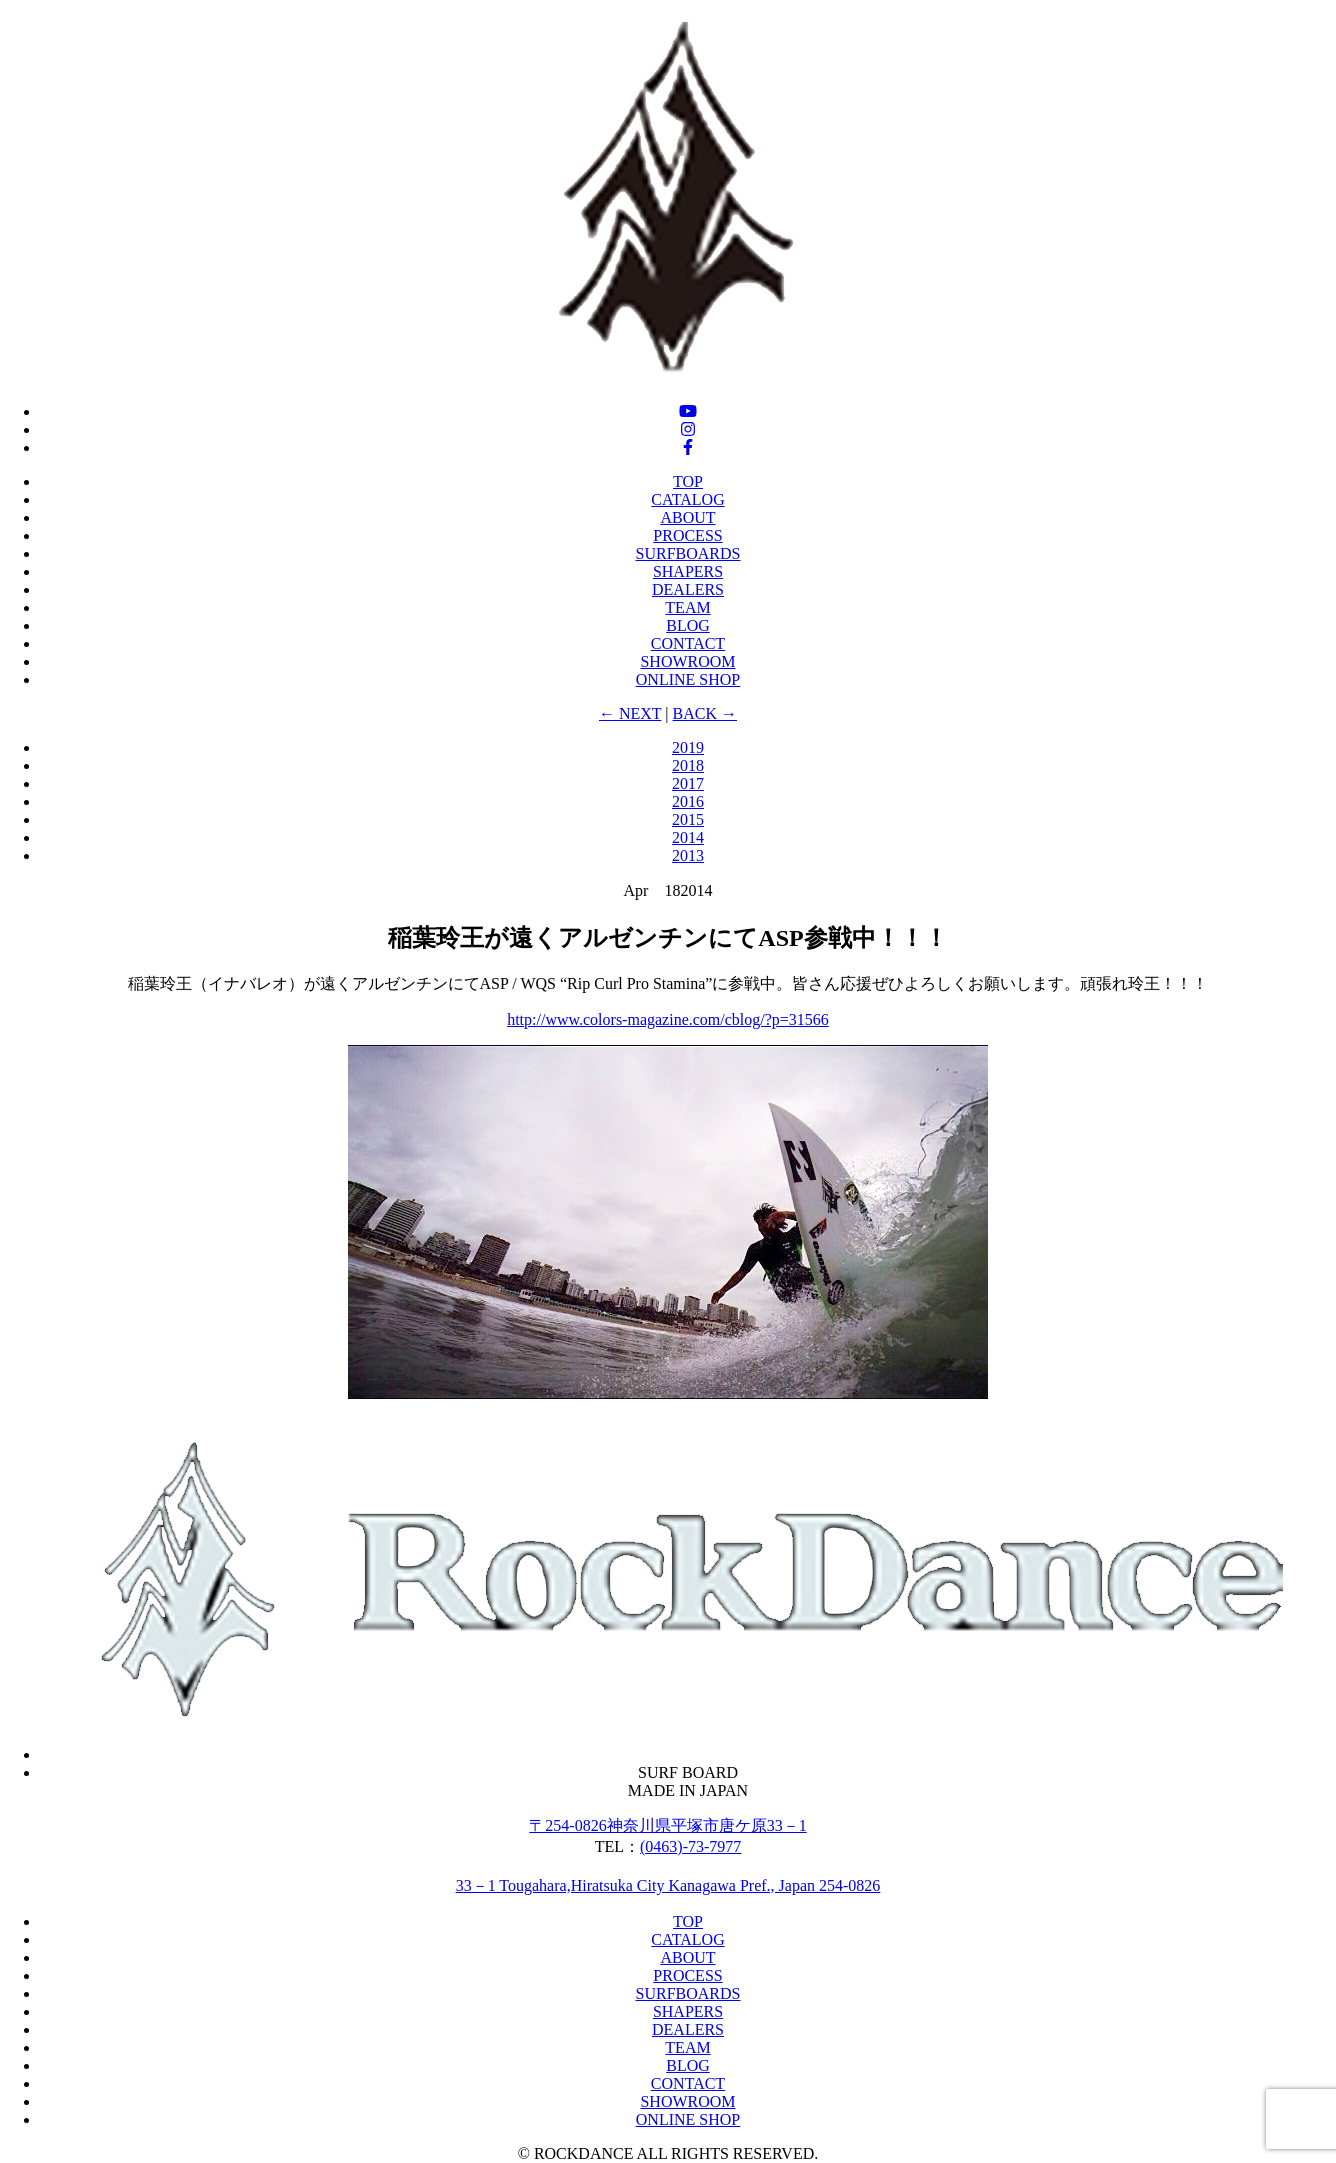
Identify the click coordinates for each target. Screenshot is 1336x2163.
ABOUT (687, 517)
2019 (688, 747)
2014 (688, 837)
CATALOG (687, 499)
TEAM (687, 607)
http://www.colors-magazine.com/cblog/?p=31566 (668, 1019)
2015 (688, 819)
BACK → (705, 713)
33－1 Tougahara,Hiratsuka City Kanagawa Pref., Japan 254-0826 (668, 1885)
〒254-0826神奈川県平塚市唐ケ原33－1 (667, 1825)
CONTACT (688, 643)
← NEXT (630, 713)
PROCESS (687, 535)
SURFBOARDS (688, 553)
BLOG (688, 625)
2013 (688, 855)
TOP (688, 481)
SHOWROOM (687, 661)
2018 (688, 765)
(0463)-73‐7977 (690, 1846)
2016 (688, 801)
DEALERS (688, 589)
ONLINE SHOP (688, 679)
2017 (688, 783)
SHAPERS (688, 571)
